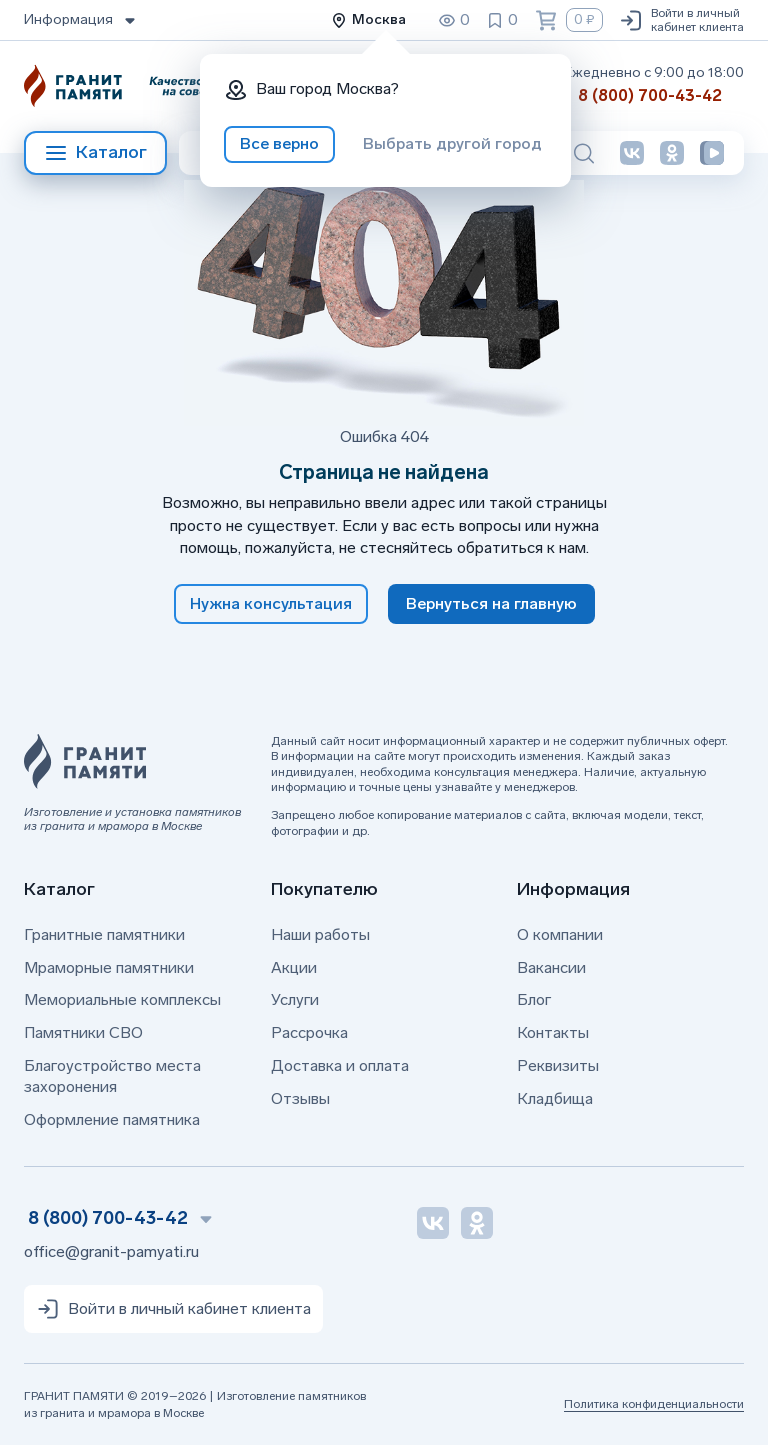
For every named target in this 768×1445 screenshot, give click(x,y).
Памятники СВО (83, 1032)
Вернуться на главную (491, 603)
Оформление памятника (112, 1119)
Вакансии (551, 967)
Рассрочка (309, 1032)
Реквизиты (558, 1065)
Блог (534, 999)
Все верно (279, 143)
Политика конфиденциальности (654, 1404)
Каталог (95, 153)
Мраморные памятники (109, 967)
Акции (294, 967)
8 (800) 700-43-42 (650, 95)
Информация (81, 20)
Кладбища (555, 1098)
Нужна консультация (271, 603)
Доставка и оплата (340, 1065)
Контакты (553, 1032)
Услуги (295, 999)
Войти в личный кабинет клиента (681, 20)
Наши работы (320, 934)
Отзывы (300, 1098)
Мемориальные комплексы (122, 999)
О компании (560, 934)
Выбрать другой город (452, 143)
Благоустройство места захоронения (112, 1076)
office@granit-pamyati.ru (111, 1251)
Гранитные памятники (104, 934)
